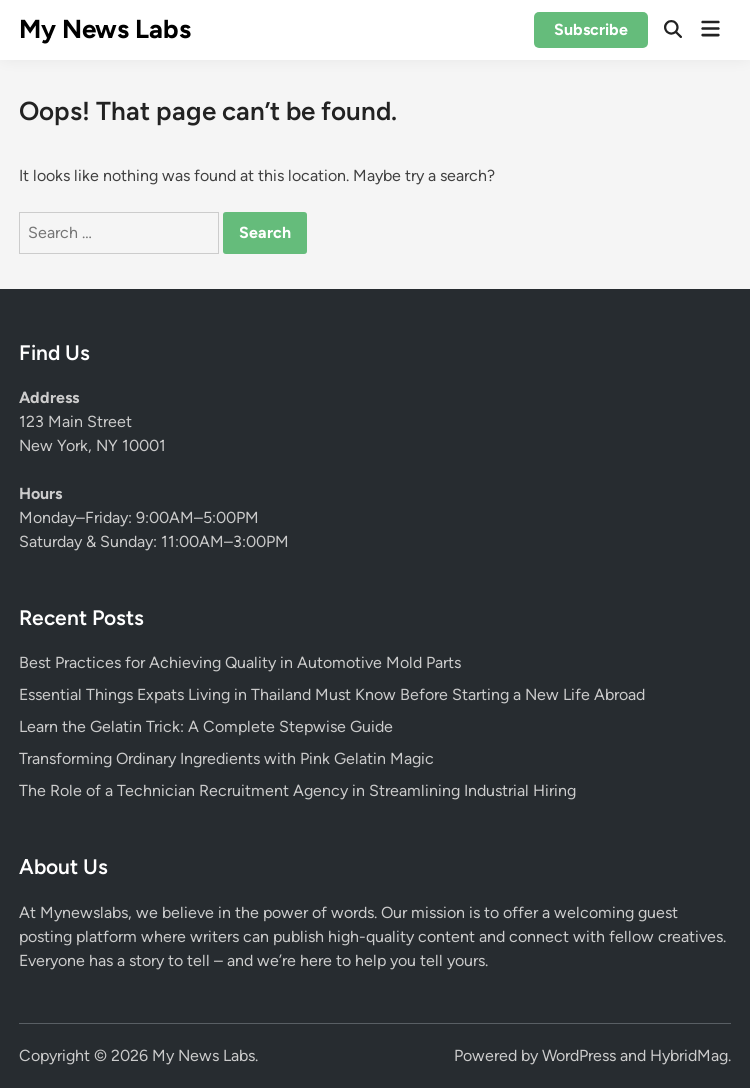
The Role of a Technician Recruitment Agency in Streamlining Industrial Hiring (297, 790)
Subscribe (591, 29)
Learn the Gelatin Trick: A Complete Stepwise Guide (206, 726)
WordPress (579, 1055)
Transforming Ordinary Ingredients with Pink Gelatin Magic (226, 758)
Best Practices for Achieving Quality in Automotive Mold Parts (240, 662)
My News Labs (105, 29)
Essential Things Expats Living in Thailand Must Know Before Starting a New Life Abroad (332, 694)
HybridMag (689, 1055)
